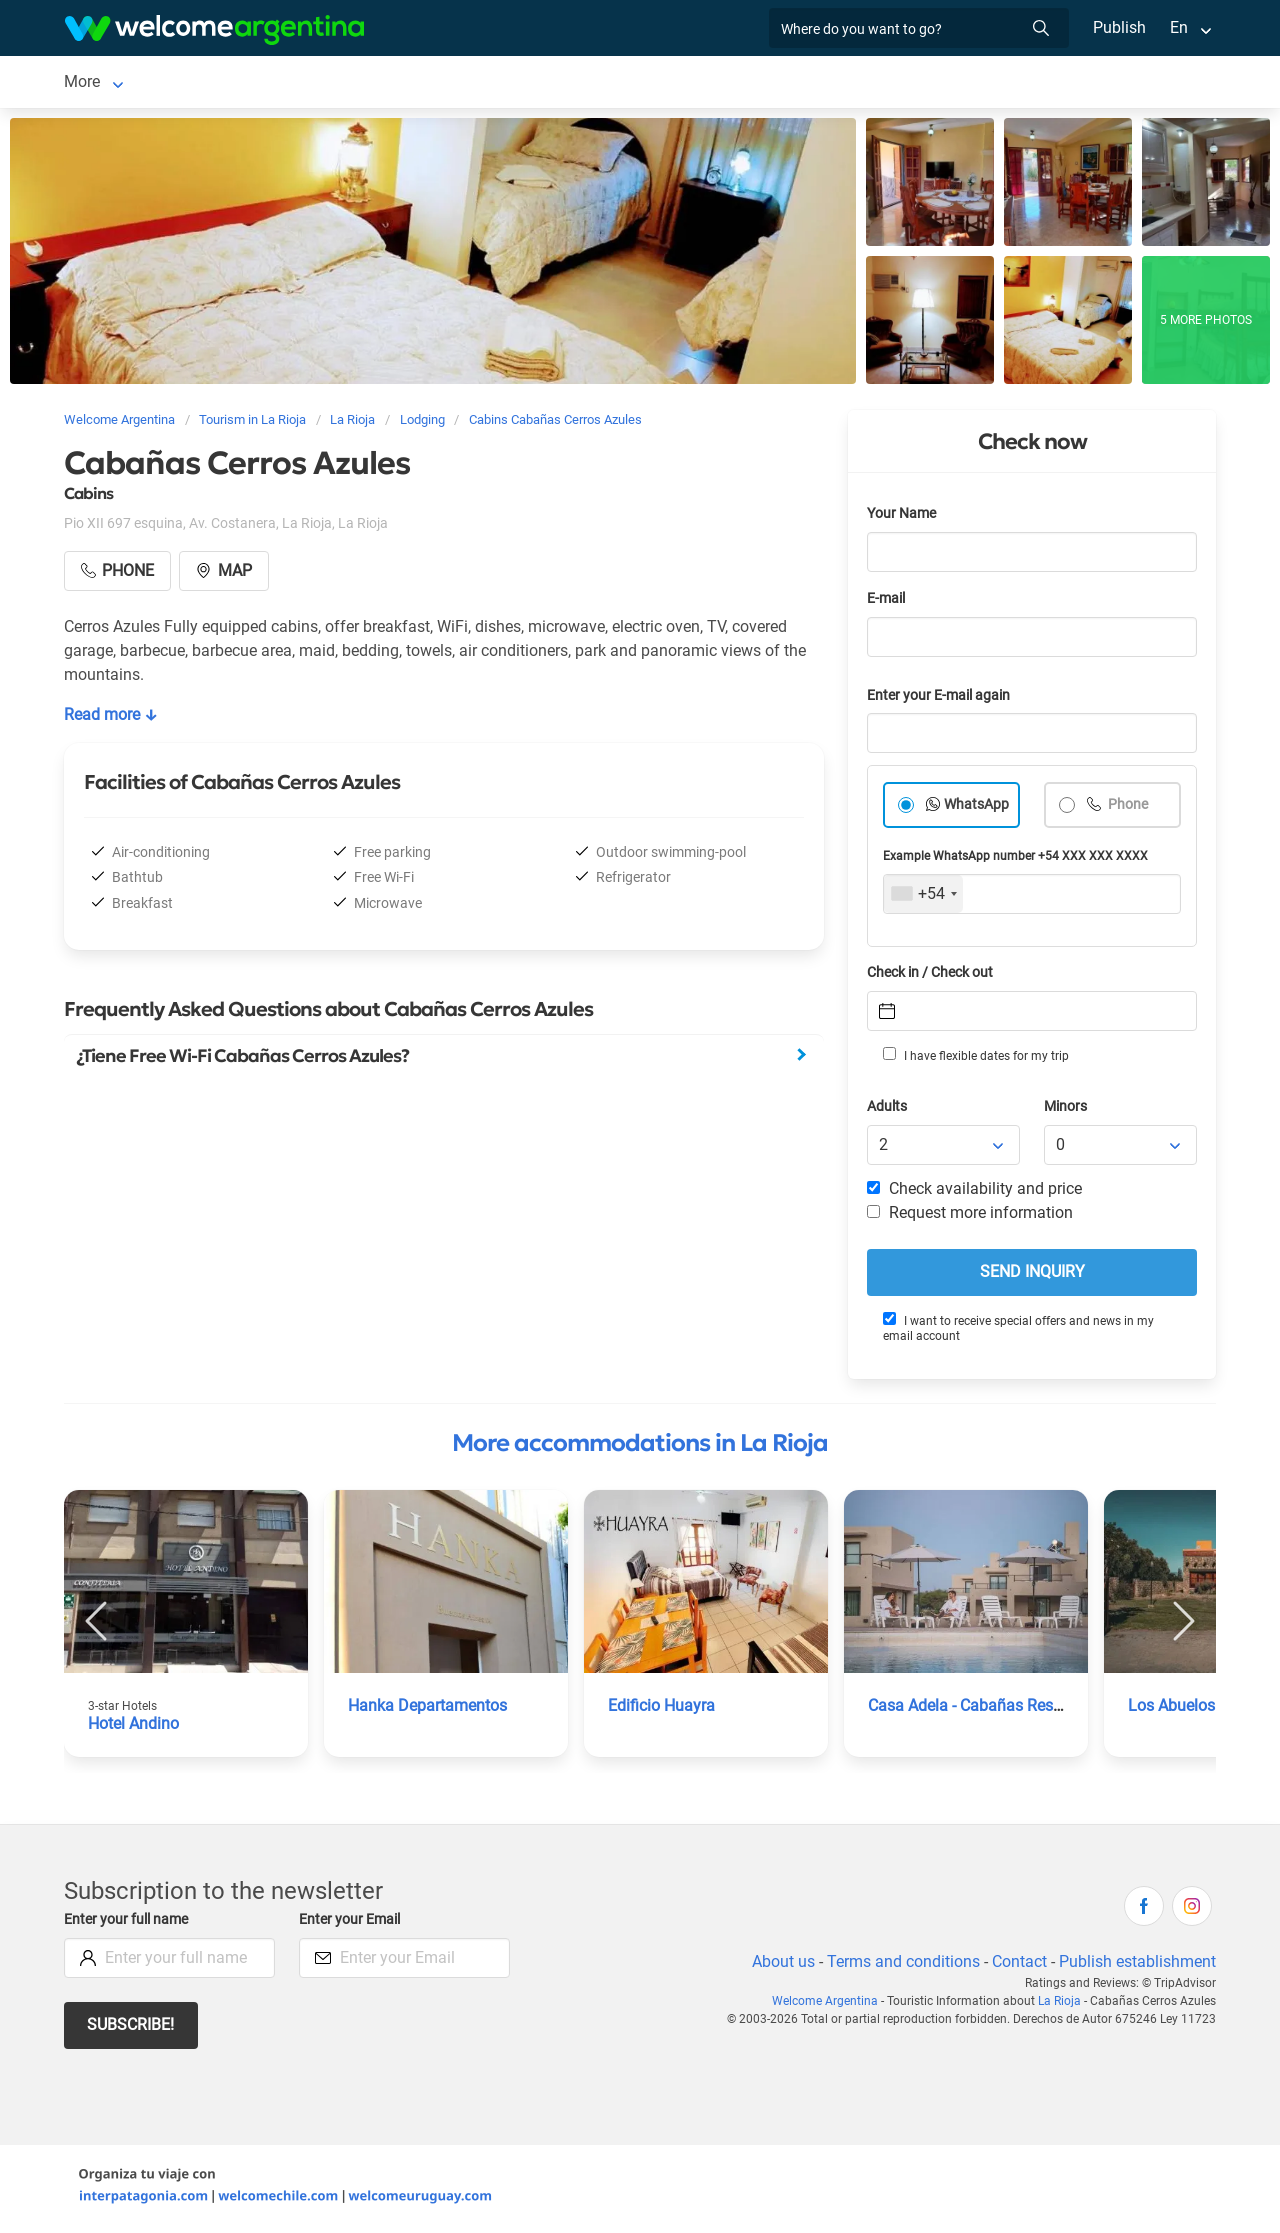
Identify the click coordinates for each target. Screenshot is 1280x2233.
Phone (1127, 808)
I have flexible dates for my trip (975, 1059)
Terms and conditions (900, 1965)
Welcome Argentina (831, 2005)
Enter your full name (129, 1923)
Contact (1018, 1965)
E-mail (888, 602)
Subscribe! (131, 2028)
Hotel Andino (134, 1727)
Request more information (971, 1216)
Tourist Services (428, 83)
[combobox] (923, 898)
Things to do (662, 83)
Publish (1119, 27)
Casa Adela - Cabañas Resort (972, 1709)
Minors (1066, 1110)
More (868, 83)
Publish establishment (1137, 1965)
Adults (888, 1110)
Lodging (185, 83)
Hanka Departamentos (428, 1709)
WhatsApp (977, 808)
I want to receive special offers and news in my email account (1017, 1331)
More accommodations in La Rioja (640, 1447)
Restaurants (552, 83)
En (1179, 27)
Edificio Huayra (662, 1709)
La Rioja (92, 83)
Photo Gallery (778, 83)
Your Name (903, 517)
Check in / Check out (933, 976)
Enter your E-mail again (942, 699)
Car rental (312, 83)
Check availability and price (974, 1192)
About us (780, 1965)
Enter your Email (352, 1923)
